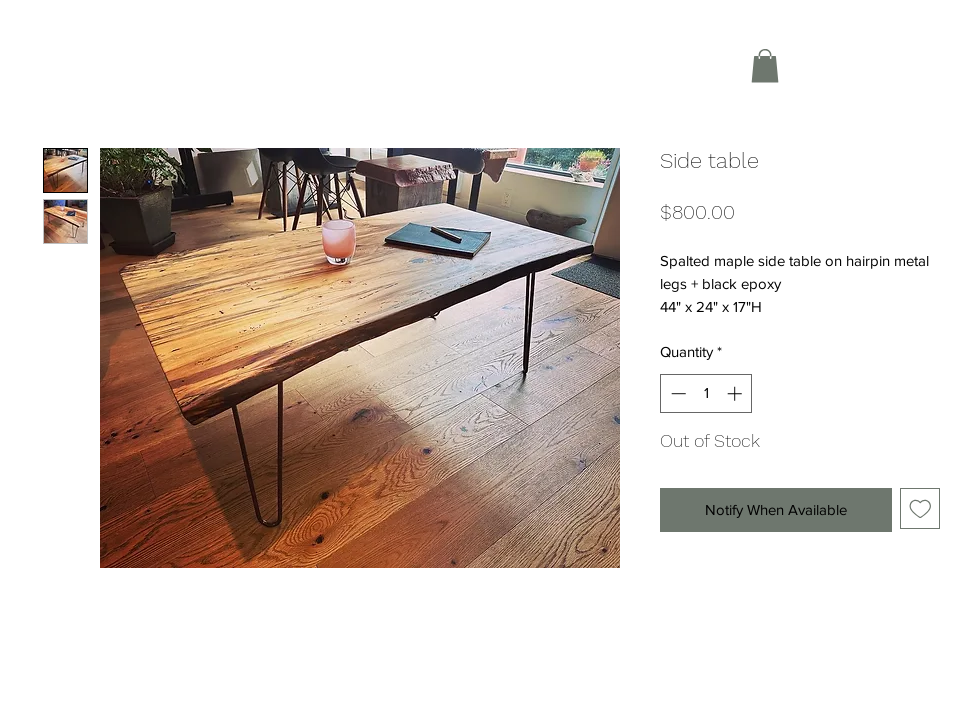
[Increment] (736, 393)
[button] (765, 65)
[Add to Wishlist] (920, 508)
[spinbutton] (706, 393)
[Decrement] (676, 393)
